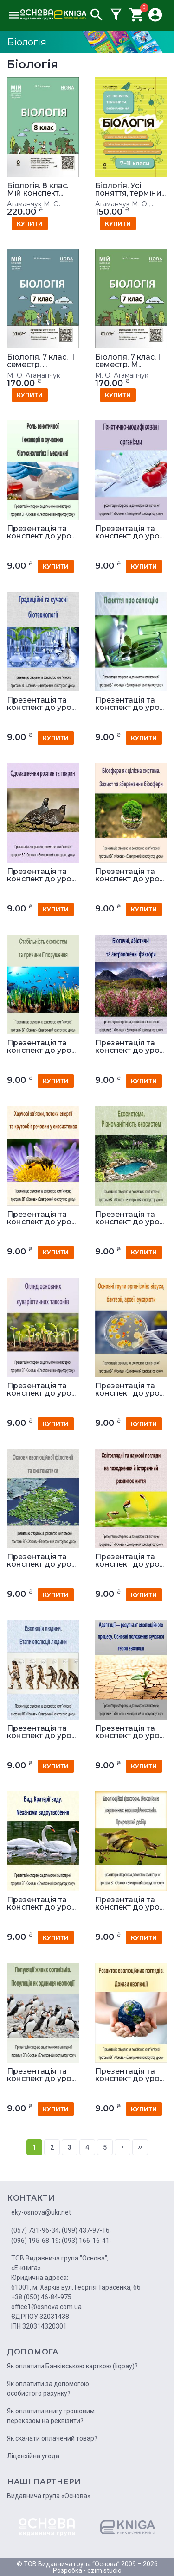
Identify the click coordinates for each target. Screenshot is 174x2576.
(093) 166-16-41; (86, 2240)
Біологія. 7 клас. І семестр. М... (127, 361)
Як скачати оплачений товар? (52, 2438)
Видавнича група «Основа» (48, 2496)
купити (30, 223)
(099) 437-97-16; (86, 2230)
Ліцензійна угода (33, 2456)
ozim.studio (104, 2570)
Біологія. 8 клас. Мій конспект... (37, 189)
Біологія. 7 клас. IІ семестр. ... (40, 361)
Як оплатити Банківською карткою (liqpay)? (72, 2366)
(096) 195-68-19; (35, 2240)
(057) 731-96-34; (35, 2230)
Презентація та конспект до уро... (41, 532)
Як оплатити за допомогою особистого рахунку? (48, 2388)
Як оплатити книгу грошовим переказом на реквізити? (51, 2415)
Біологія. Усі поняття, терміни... (130, 189)
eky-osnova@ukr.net (41, 2212)
